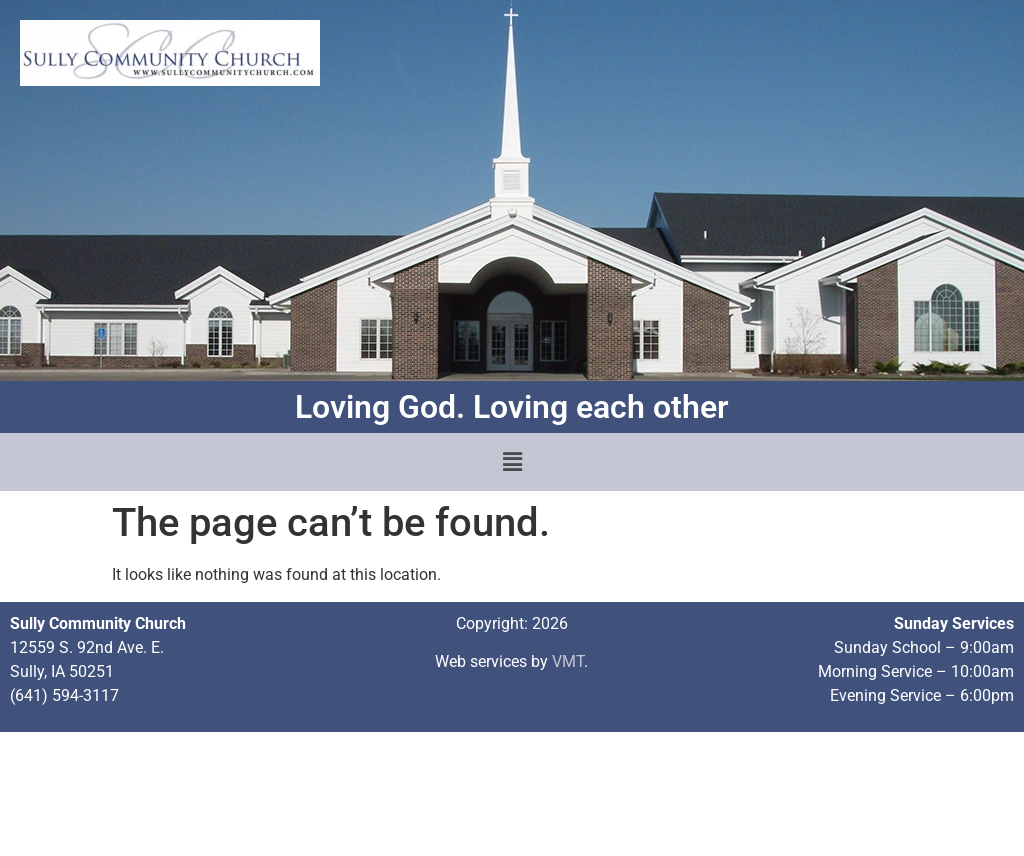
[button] (512, 462)
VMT (568, 661)
